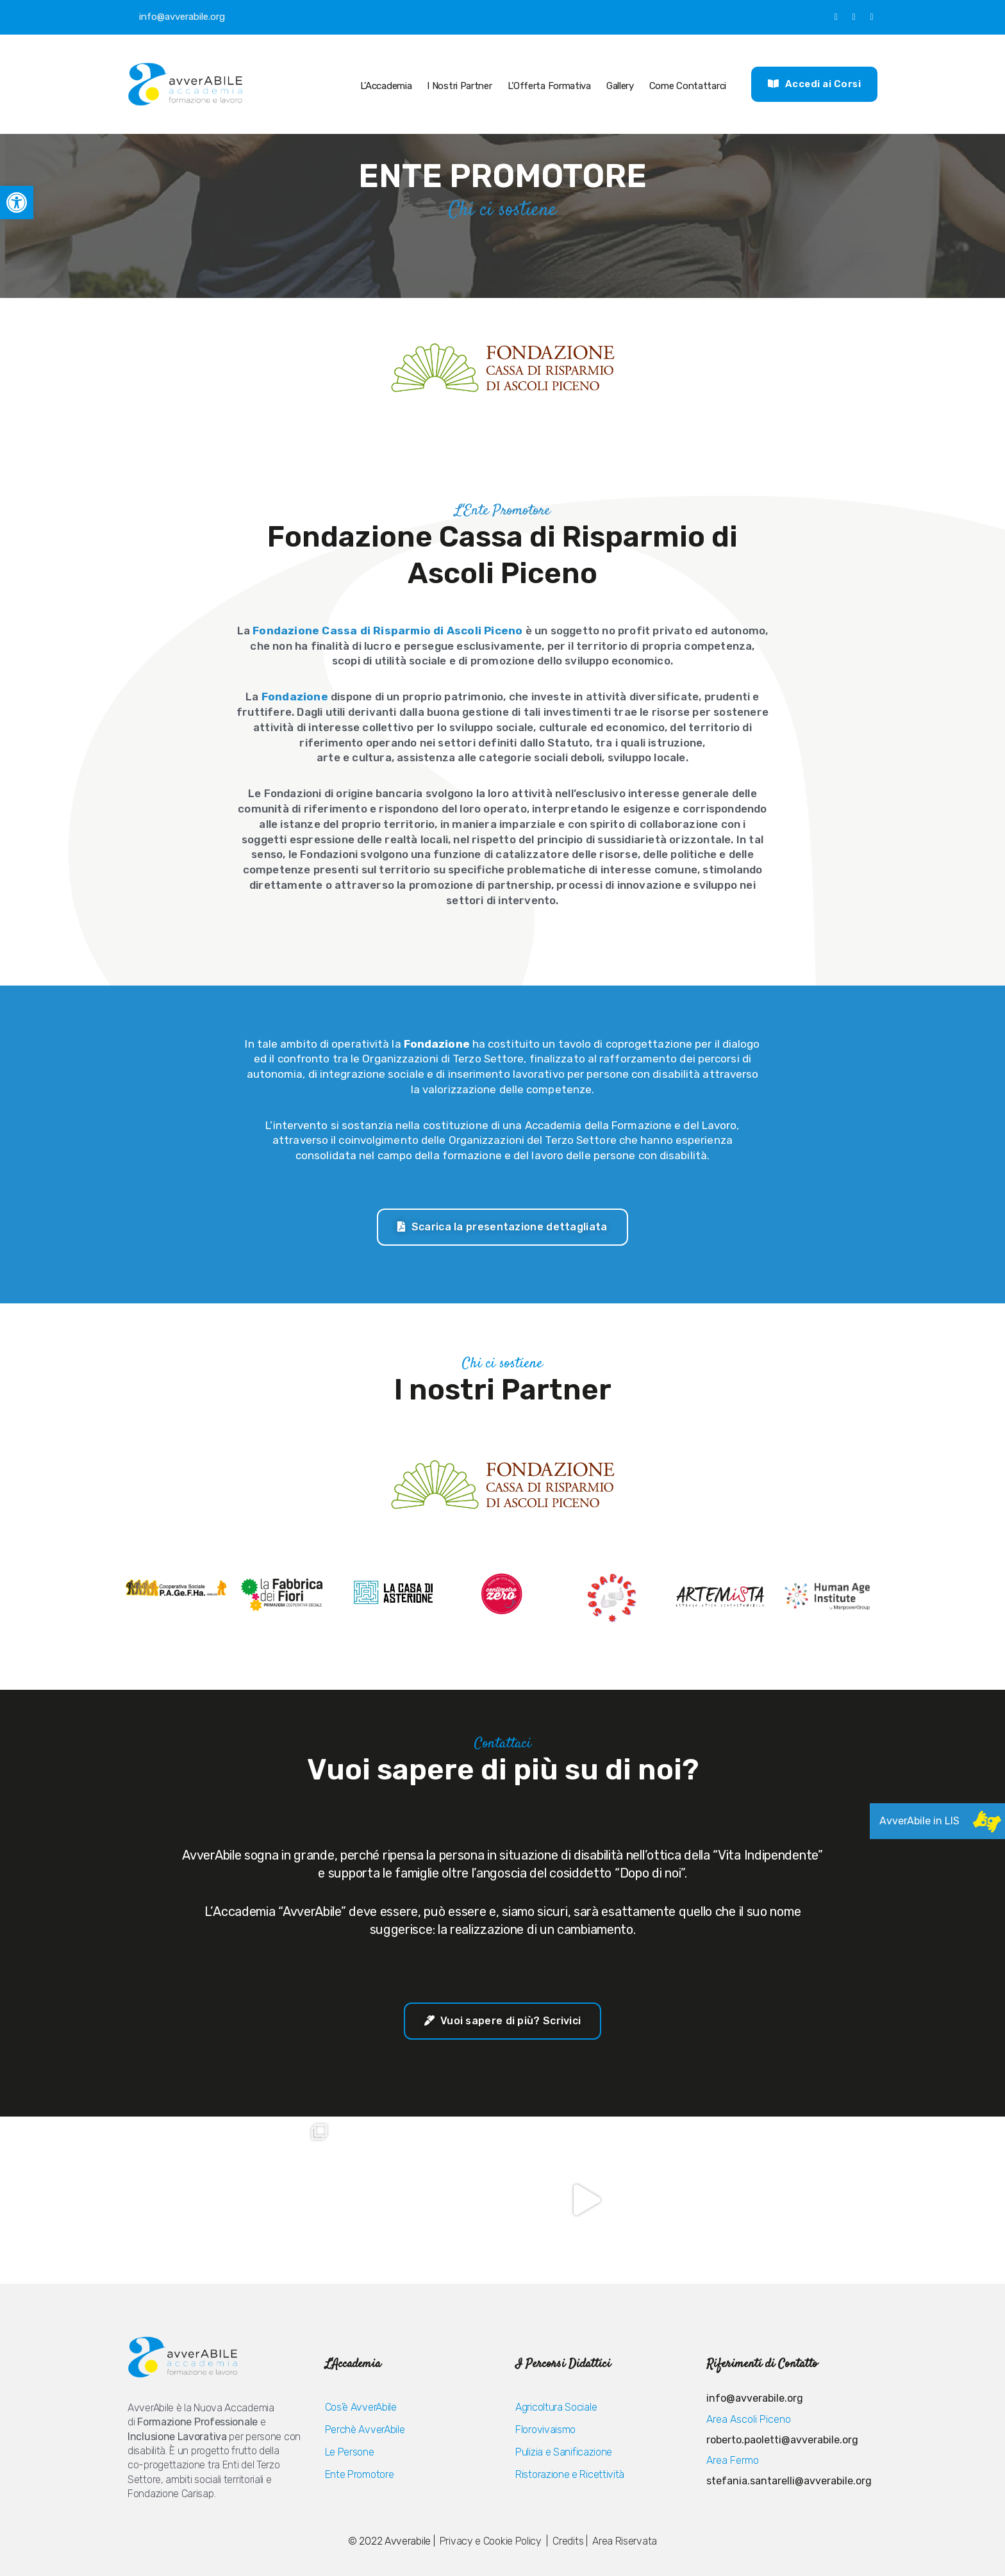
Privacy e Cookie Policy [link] (492, 2541)
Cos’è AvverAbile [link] (361, 2407)
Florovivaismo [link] (545, 2429)
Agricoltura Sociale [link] (556, 2407)
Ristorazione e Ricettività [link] (569, 2474)
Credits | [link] (569, 2541)
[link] (16, 202)
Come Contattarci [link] (687, 86)
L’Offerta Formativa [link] (549, 86)
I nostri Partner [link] (459, 86)
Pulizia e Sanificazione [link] (563, 2452)
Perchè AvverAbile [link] (365, 2429)
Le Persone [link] (349, 2452)
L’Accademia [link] (384, 86)
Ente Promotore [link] (359, 2474)
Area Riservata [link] (624, 2541)
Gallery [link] (620, 86)
